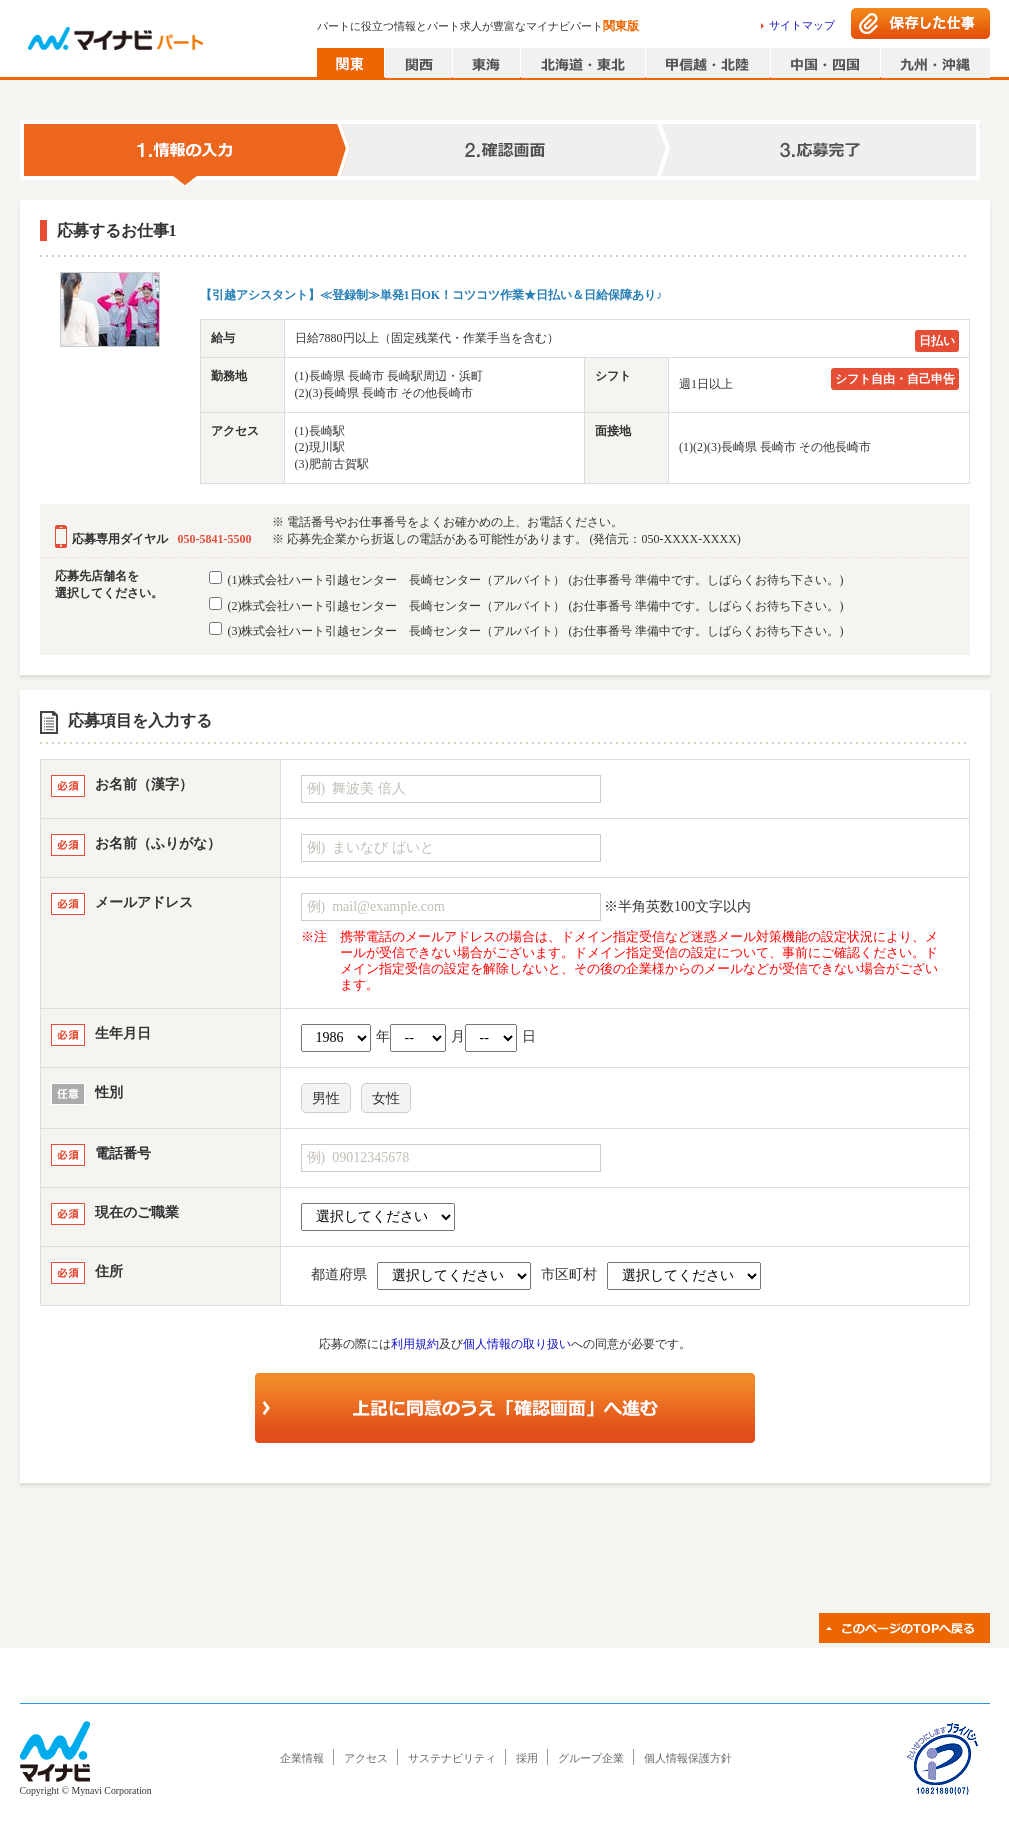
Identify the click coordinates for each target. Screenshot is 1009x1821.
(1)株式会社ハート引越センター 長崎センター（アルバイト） (526, 579)
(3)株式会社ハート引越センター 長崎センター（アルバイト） (526, 630)
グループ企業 (591, 1758)
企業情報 (302, 1758)
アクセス (366, 1758)
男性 (326, 1098)
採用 (527, 1758)
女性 (386, 1098)
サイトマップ (802, 25)
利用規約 (415, 1344)
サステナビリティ (452, 1758)
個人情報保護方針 (688, 1758)
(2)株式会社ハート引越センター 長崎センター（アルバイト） (526, 605)
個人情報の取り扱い (517, 1344)
